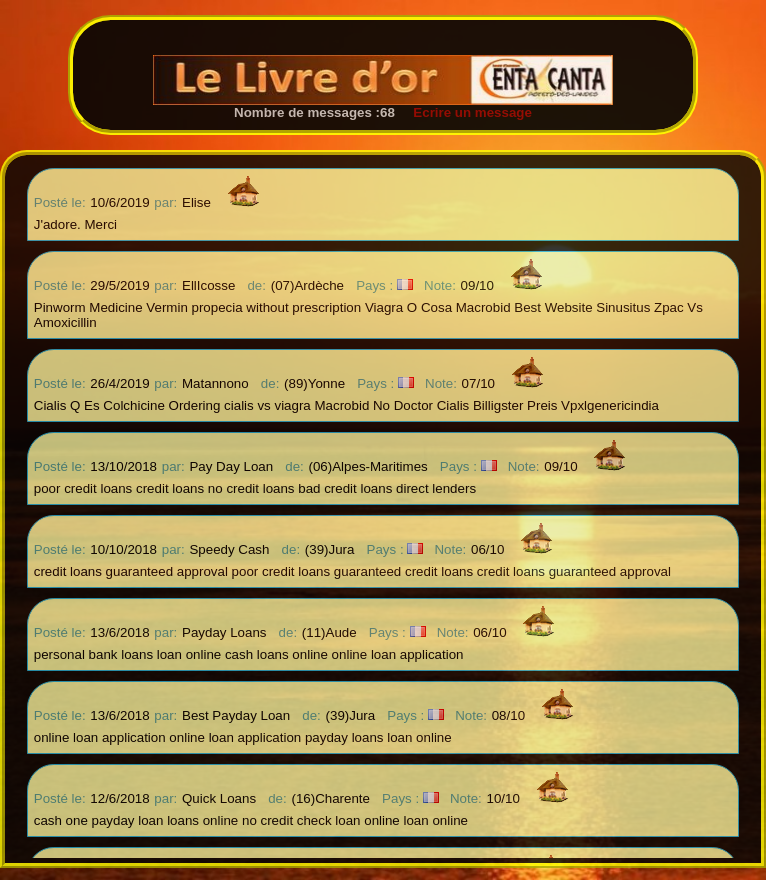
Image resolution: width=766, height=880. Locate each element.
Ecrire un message (465, 112)
